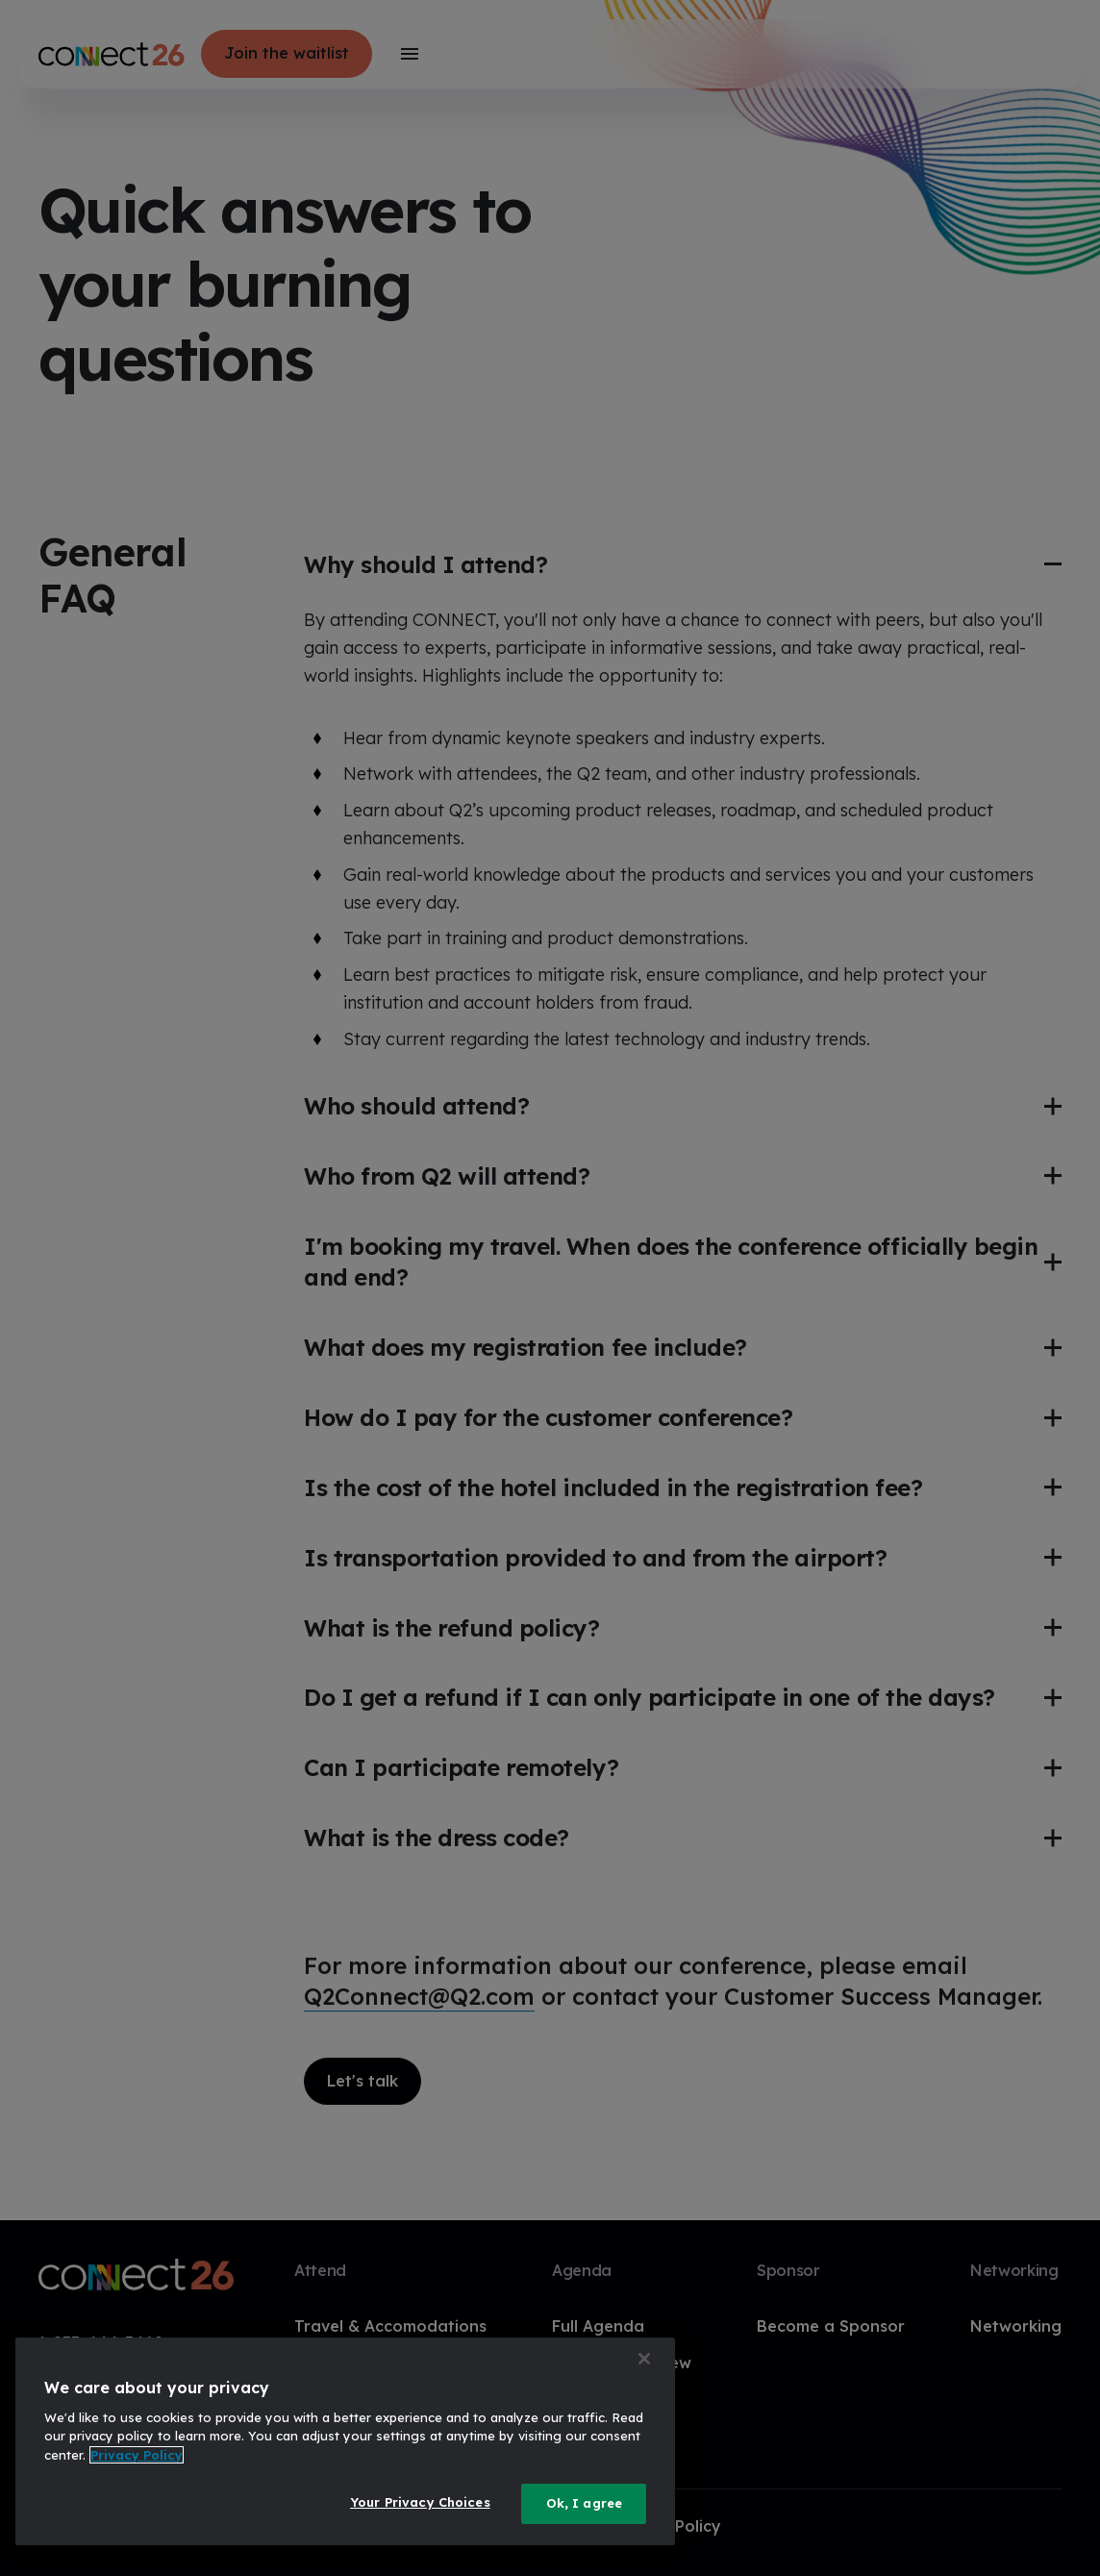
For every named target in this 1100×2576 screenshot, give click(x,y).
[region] (345, 2441)
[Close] (644, 2359)
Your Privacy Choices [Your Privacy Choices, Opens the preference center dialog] (420, 2502)
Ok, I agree (584, 2503)
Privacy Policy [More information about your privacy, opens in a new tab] (136, 2455)
